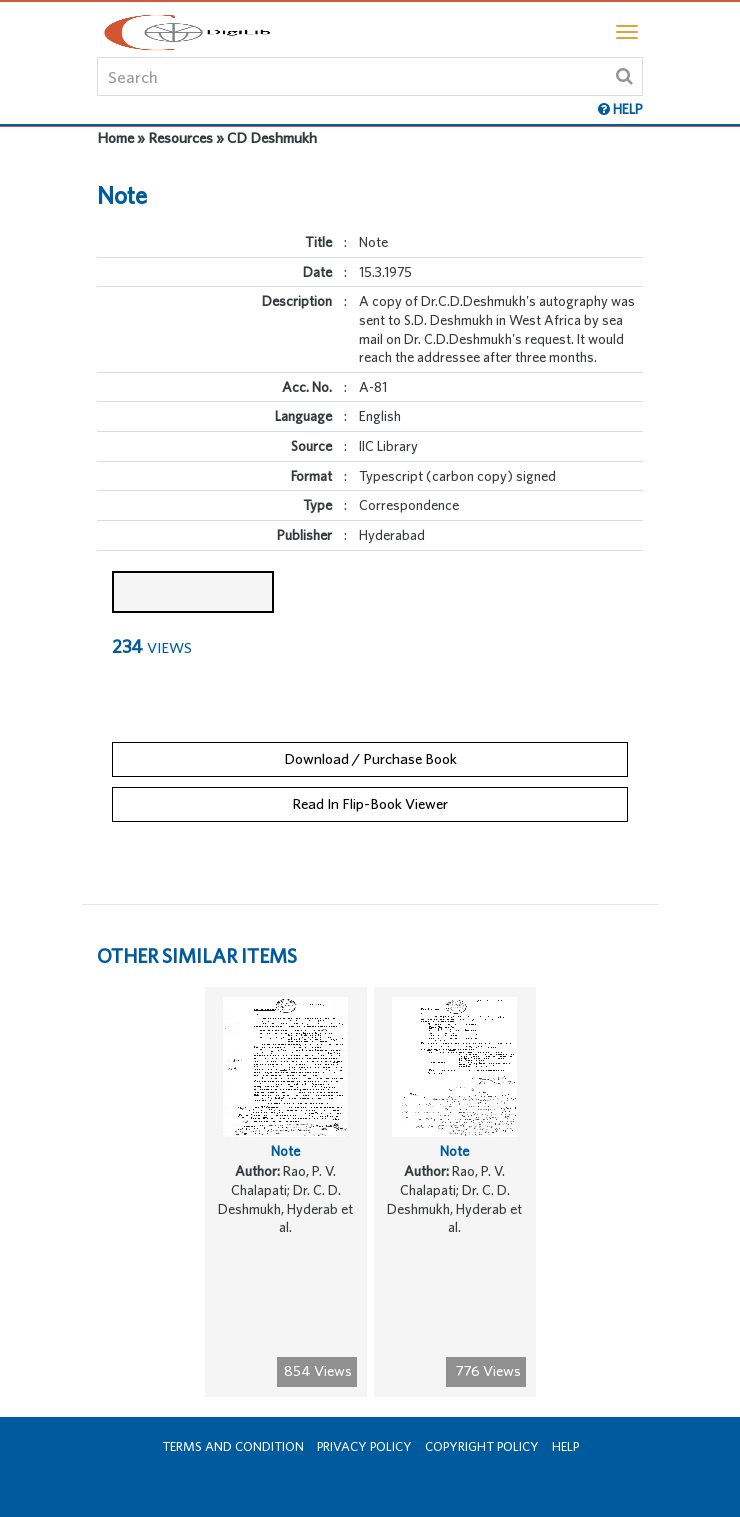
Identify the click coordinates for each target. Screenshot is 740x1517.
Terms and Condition (233, 1446)
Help (565, 1446)
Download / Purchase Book (370, 758)
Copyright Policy (482, 1446)
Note (285, 1151)
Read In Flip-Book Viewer (370, 803)
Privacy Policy (364, 1446)
